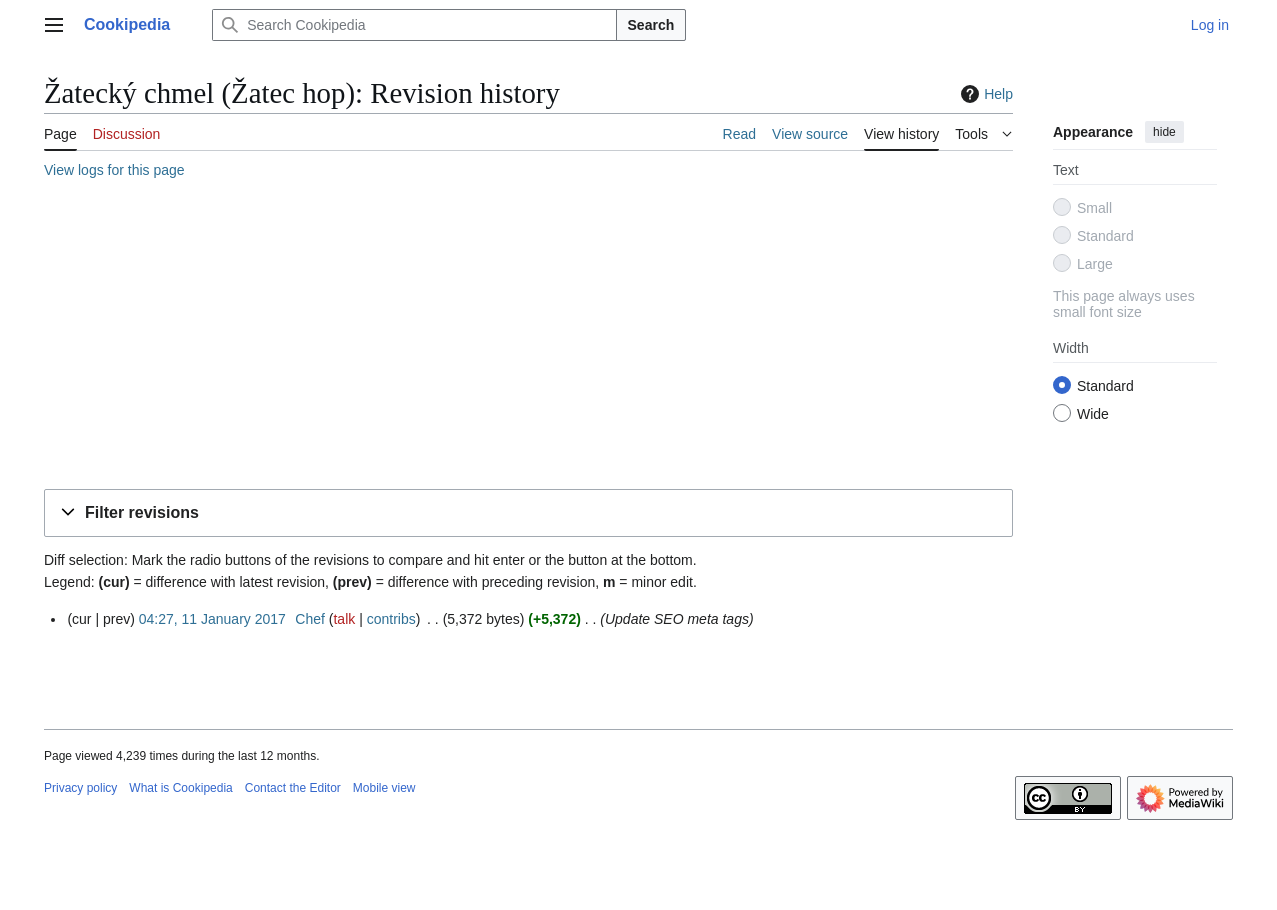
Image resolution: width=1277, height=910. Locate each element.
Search (651, 25)
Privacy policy (80, 788)
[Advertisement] (528, 337)
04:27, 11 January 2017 (212, 619)
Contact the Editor (293, 788)
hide (1164, 132)
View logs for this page (114, 170)
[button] (528, 513)
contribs (391, 619)
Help (984, 94)
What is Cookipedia (180, 788)
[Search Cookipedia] (414, 25)
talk (344, 619)
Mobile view (384, 788)
